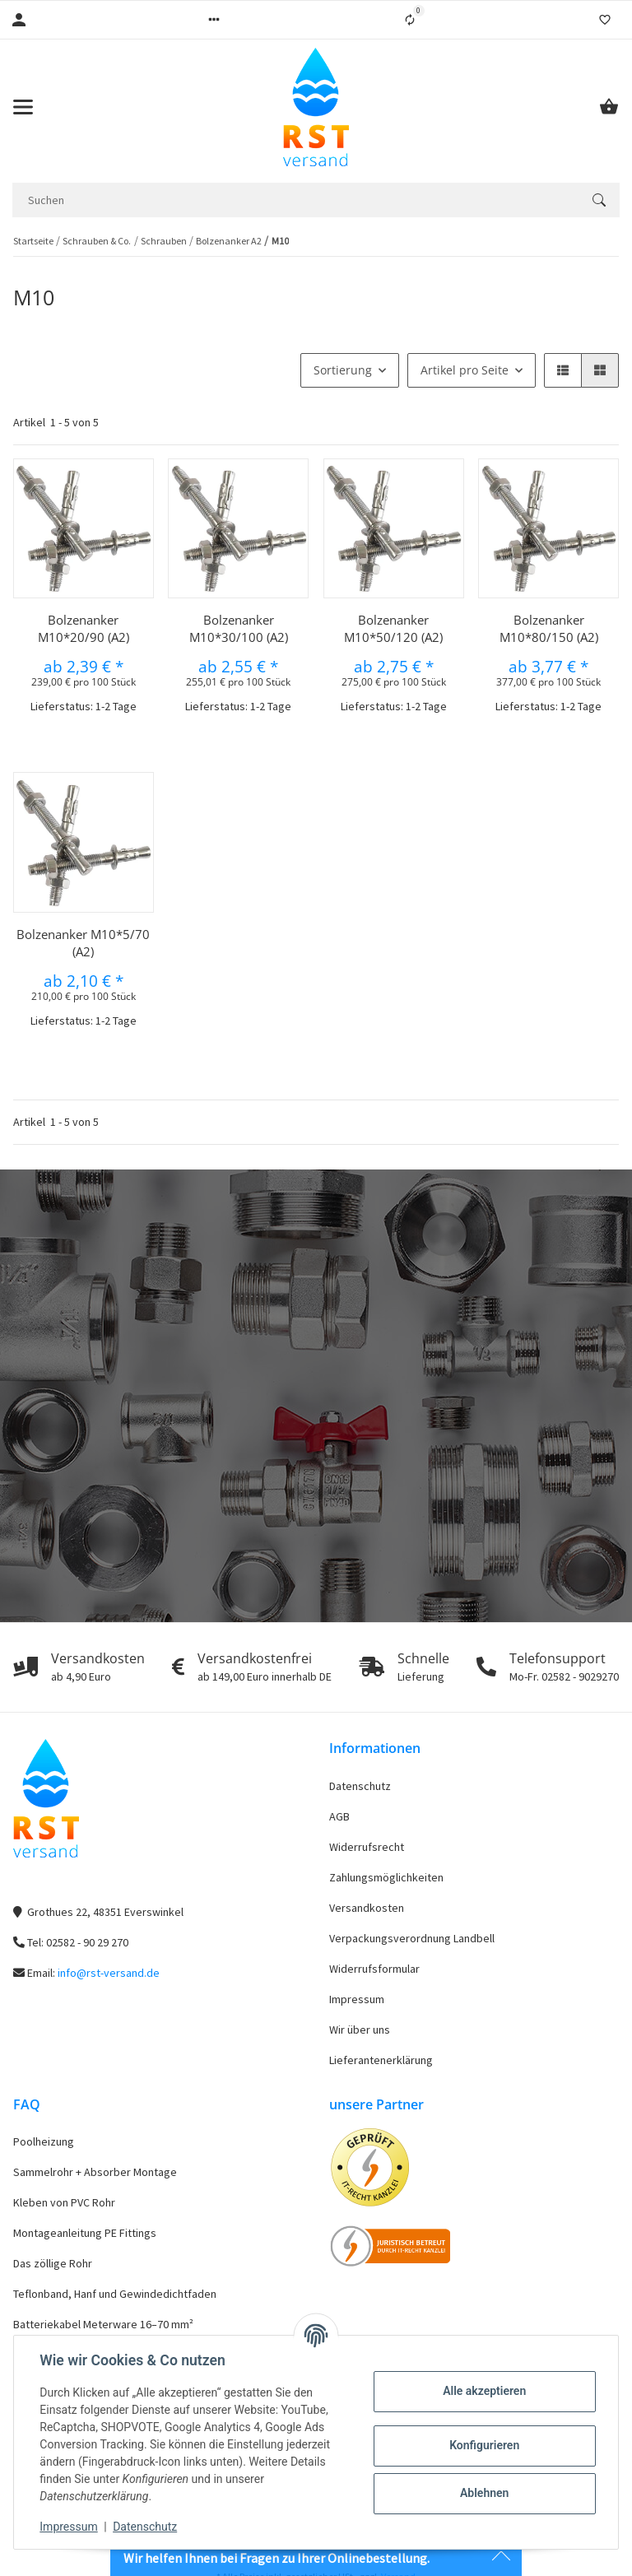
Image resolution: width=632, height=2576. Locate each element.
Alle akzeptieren (483, 2390)
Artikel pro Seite (465, 370)
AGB (339, 1816)
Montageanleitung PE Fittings (84, 2232)
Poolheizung (43, 2141)
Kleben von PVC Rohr (64, 2202)
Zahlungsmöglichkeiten (386, 1877)
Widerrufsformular (374, 1968)
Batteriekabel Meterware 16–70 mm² (103, 2324)
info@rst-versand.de (109, 1972)
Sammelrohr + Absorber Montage (95, 2171)
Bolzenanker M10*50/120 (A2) (393, 628)
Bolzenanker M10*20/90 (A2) (83, 628)
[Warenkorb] (609, 107)
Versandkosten (366, 1907)
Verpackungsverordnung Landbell (412, 1938)
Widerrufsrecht (366, 1846)
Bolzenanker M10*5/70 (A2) (83, 943)
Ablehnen (483, 2492)
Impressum (356, 1999)
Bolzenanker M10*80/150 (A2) (549, 628)
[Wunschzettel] (604, 20)
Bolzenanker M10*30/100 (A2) (238, 628)
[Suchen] (295, 200)
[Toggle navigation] (23, 107)
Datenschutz (360, 1786)
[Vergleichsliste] (409, 20)
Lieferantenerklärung (381, 2060)
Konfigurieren (483, 2445)
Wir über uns (359, 2029)
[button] (214, 20)
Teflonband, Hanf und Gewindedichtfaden (114, 2293)
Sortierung (343, 370)
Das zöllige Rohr (52, 2263)
